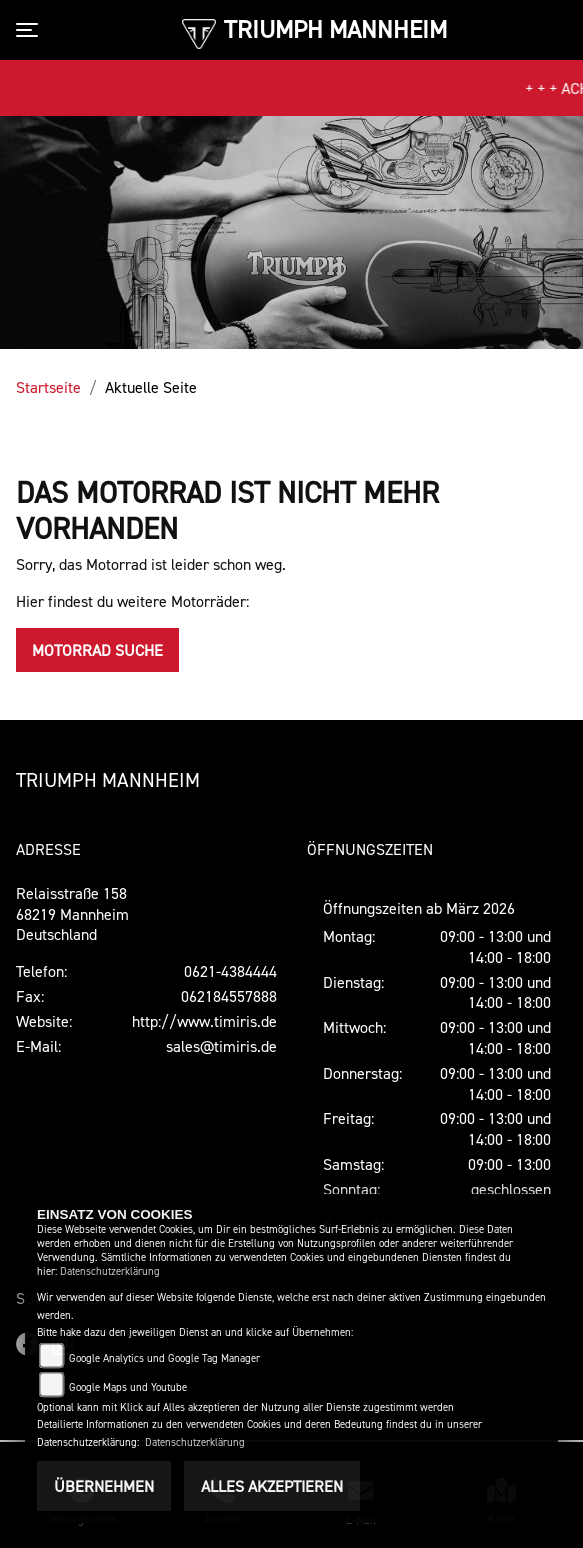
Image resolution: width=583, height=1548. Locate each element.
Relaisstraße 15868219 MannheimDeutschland (72, 914)
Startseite (48, 387)
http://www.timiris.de (204, 1021)
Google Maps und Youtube (128, 1387)
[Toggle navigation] (31, 30)
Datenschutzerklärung (110, 1271)
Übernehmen (104, 1486)
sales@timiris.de (221, 1046)
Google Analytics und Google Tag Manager (164, 1358)
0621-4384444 (230, 971)
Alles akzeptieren (272, 1486)
